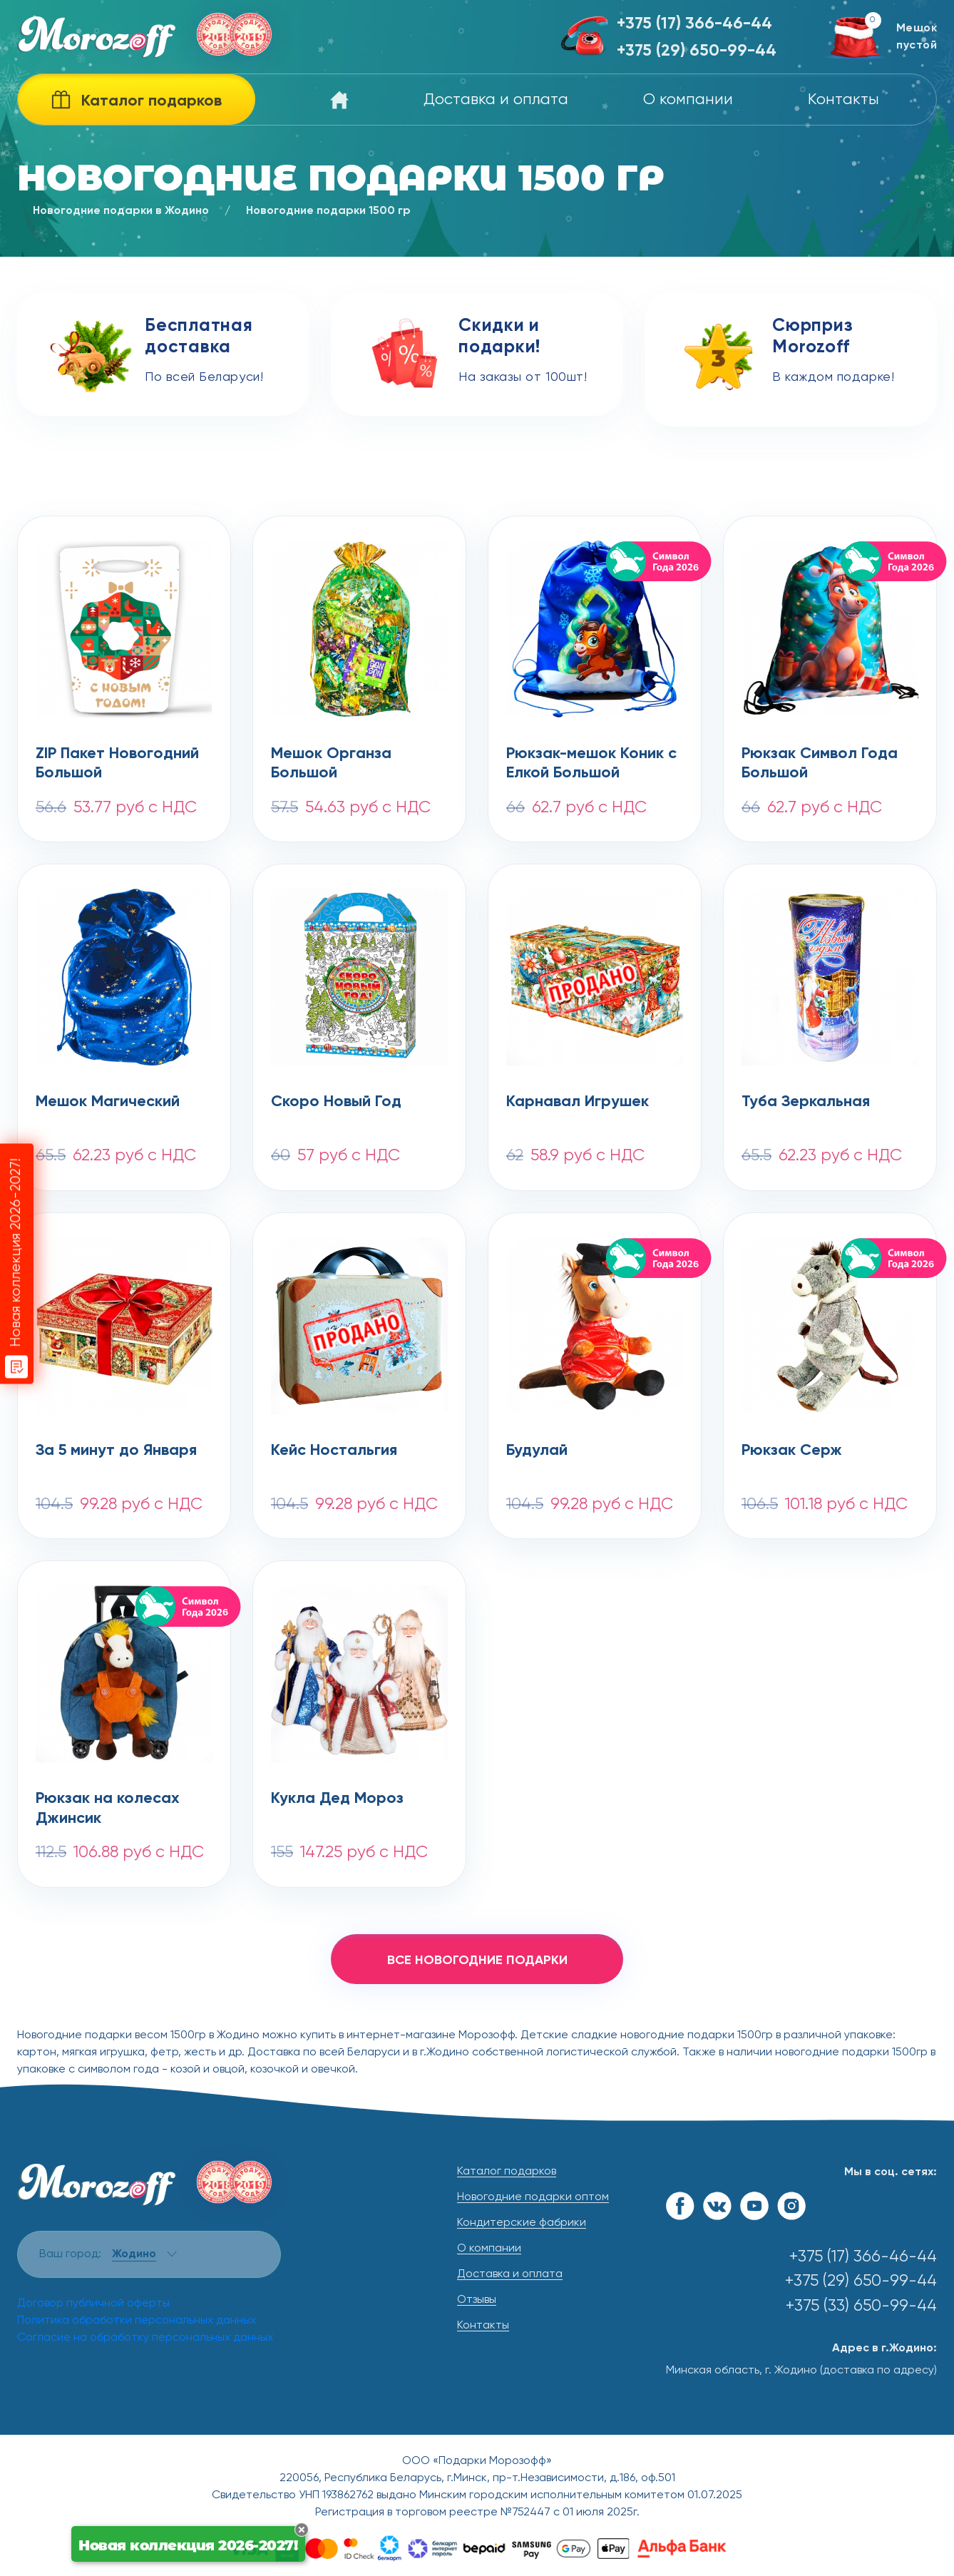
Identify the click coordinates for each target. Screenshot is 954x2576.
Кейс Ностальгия (334, 1450)
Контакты (843, 100)
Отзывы (476, 2300)
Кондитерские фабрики (521, 2223)
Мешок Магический (108, 1102)
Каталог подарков (506, 2171)
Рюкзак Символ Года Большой (820, 764)
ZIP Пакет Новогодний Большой (117, 764)
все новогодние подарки (477, 1960)
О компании (688, 100)
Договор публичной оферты (93, 2303)
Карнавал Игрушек (577, 1102)
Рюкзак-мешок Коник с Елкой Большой (591, 764)
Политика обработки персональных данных (136, 2320)
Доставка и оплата (496, 100)
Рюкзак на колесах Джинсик (108, 1808)
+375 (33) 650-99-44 (861, 2306)
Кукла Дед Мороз (337, 1798)
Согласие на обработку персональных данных (145, 2338)
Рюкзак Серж (792, 1450)
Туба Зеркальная (806, 1102)
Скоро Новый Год (336, 1102)
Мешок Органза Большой (331, 764)
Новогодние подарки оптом (533, 2197)
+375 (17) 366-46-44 (694, 24)
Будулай (537, 1450)
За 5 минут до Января (116, 1450)
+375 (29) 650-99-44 (696, 51)
